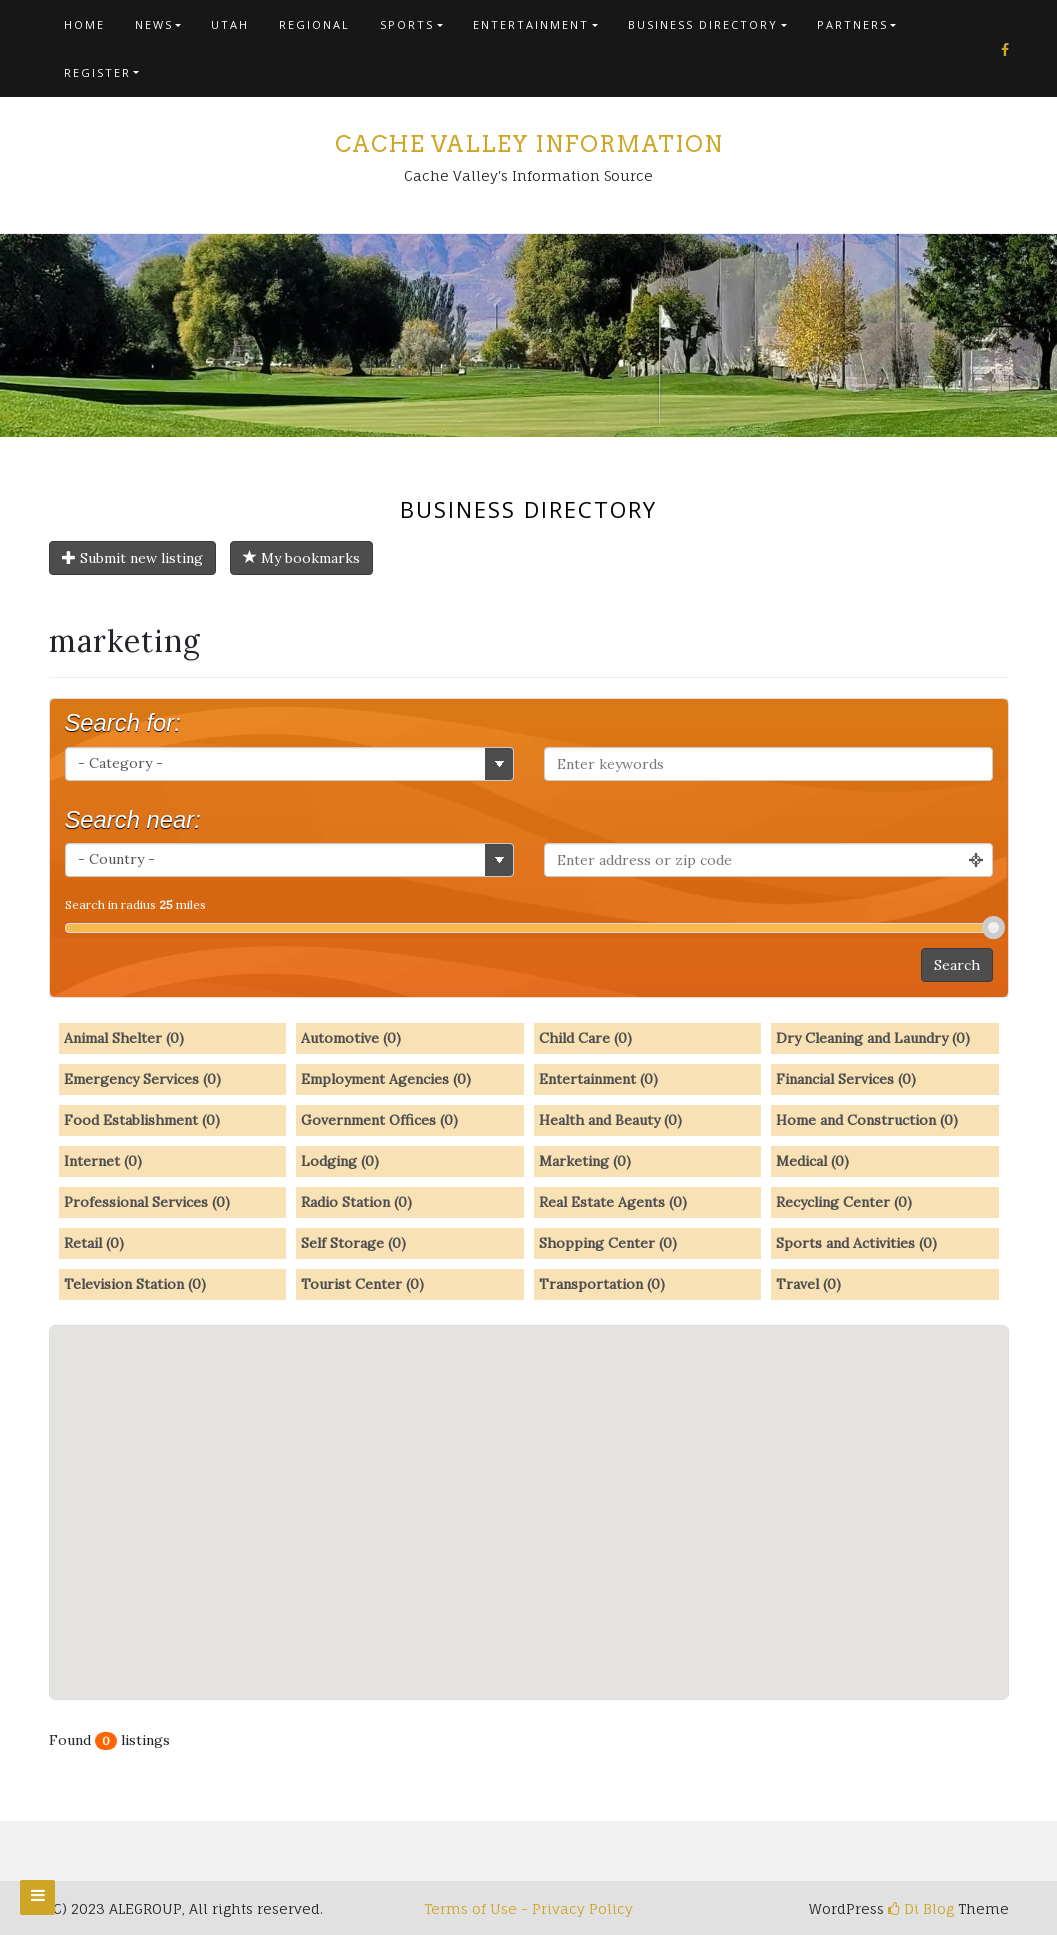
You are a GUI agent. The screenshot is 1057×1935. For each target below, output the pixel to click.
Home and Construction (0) (867, 1120)
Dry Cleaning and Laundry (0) (873, 1038)
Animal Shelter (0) (124, 1038)
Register (97, 72)
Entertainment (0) (598, 1079)
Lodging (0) (340, 1161)
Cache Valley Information (529, 144)
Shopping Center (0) (608, 1243)
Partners (852, 24)
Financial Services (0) (846, 1079)
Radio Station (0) (356, 1202)
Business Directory (703, 24)
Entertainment (531, 24)
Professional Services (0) (147, 1202)
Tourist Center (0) (362, 1284)
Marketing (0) (585, 1161)
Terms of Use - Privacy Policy (528, 1908)
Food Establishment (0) (142, 1120)
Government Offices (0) (379, 1120)
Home (84, 24)
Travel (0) (808, 1284)
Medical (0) (812, 1161)
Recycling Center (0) (844, 1202)
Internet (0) (103, 1161)
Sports (407, 24)
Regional (314, 24)
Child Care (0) (585, 1038)
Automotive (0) (351, 1038)
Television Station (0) (135, 1284)
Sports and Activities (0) (856, 1243)
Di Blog (921, 1908)
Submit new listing (132, 558)
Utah (230, 24)
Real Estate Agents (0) (613, 1202)
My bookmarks (301, 558)
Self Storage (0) (353, 1243)
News (154, 24)
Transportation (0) (602, 1284)
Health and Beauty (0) (610, 1120)
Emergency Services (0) (142, 1079)
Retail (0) (94, 1243)
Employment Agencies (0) (386, 1079)
